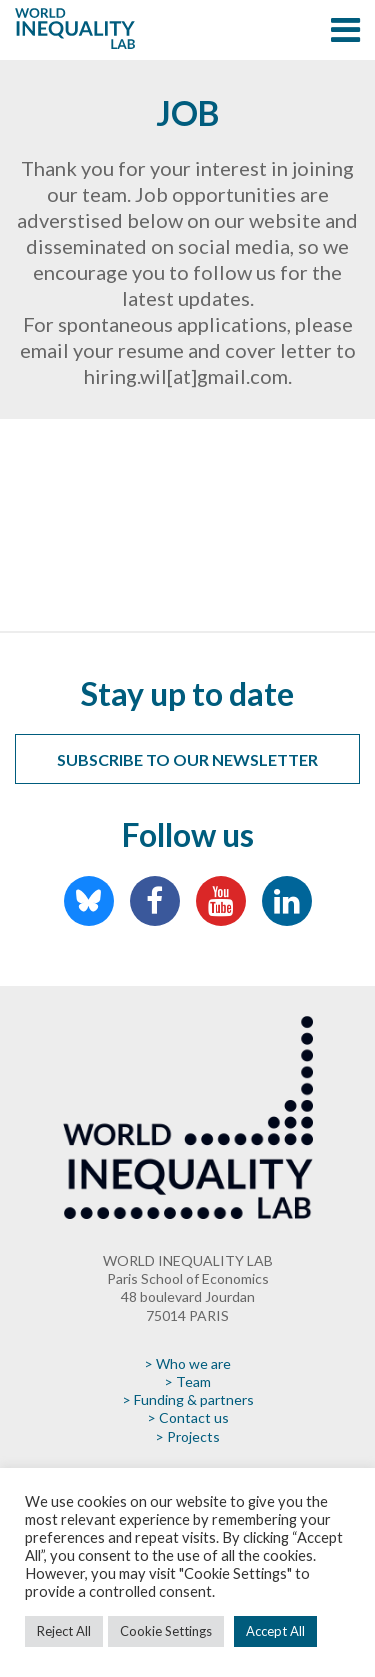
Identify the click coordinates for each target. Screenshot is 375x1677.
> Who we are (187, 1363)
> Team (187, 1381)
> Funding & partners (188, 1399)
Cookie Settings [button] (166, 1631)
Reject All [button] (64, 1631)
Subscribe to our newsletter (187, 759)
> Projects (187, 1436)
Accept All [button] (275, 1631)
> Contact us (188, 1417)
